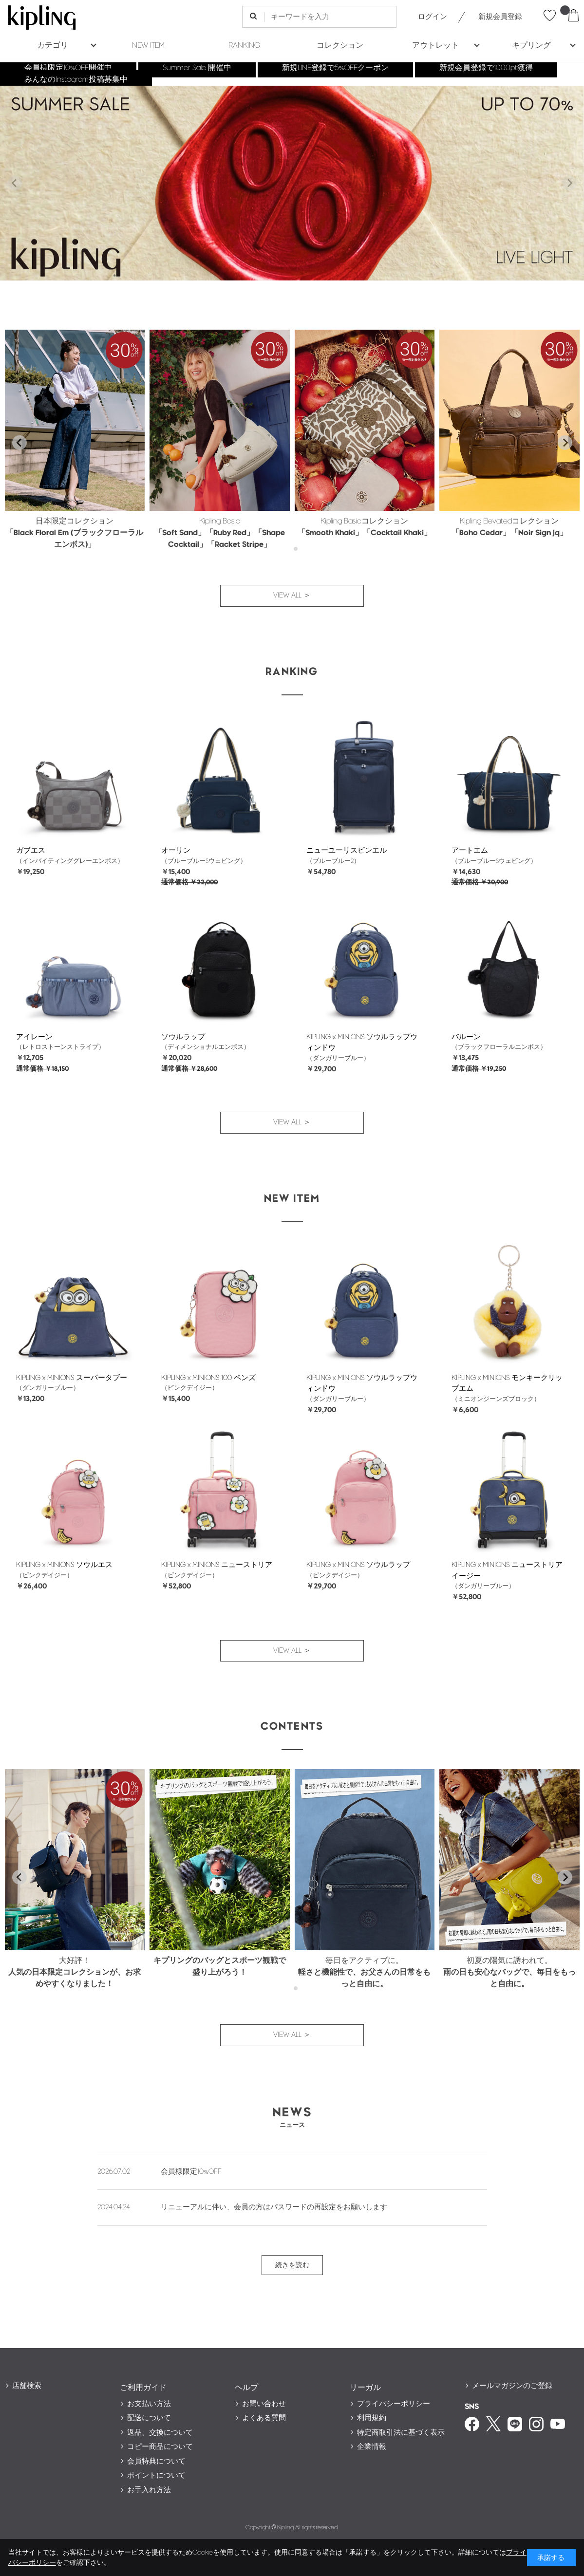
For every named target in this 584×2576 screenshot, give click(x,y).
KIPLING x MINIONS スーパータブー (71, 1377)
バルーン (466, 1037)
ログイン (432, 16)
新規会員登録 (500, 16)
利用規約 (371, 2418)
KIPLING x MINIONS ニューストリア (216, 1564)
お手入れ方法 (149, 2490)
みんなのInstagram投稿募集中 (76, 79)
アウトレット (435, 45)
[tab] (288, 548)
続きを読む (292, 2265)
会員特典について (156, 2461)
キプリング (531, 45)
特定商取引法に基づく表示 (401, 2432)
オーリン (175, 850)
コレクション (340, 45)
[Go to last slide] (19, 442)
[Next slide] (569, 183)
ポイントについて (156, 2475)
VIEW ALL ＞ (292, 595)
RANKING (244, 45)
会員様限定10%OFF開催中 (68, 68)
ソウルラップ (183, 1037)
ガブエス (30, 850)
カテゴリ (52, 45)
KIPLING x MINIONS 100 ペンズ (208, 1377)
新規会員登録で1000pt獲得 (486, 68)
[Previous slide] (14, 183)
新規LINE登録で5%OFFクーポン (335, 68)
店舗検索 (26, 2385)
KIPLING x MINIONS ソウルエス (64, 1564)
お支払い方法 (149, 2403)
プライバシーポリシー (393, 2403)
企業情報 (371, 2446)
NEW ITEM (148, 45)
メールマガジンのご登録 (512, 2385)
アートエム (470, 850)
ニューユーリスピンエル (346, 850)
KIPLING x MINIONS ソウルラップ (358, 1564)
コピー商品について (160, 2446)
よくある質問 (264, 2418)
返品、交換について (160, 2432)
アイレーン (34, 1037)
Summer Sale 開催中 (197, 68)
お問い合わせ (264, 2403)
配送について (149, 2418)
